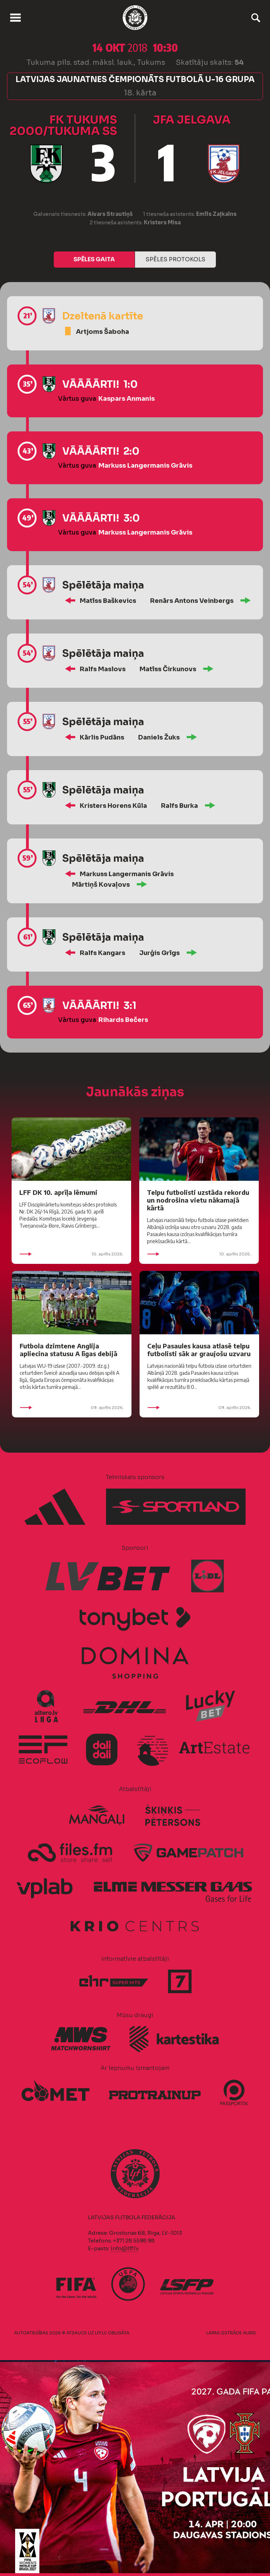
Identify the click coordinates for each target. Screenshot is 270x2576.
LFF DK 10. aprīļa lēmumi (58, 1192)
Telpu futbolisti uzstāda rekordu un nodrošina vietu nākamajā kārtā (198, 1200)
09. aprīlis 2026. (72, 1407)
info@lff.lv (124, 2248)
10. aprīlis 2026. (71, 1254)
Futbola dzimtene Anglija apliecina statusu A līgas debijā (68, 1350)
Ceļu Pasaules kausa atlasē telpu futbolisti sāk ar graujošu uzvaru (199, 1350)
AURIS (249, 2332)
